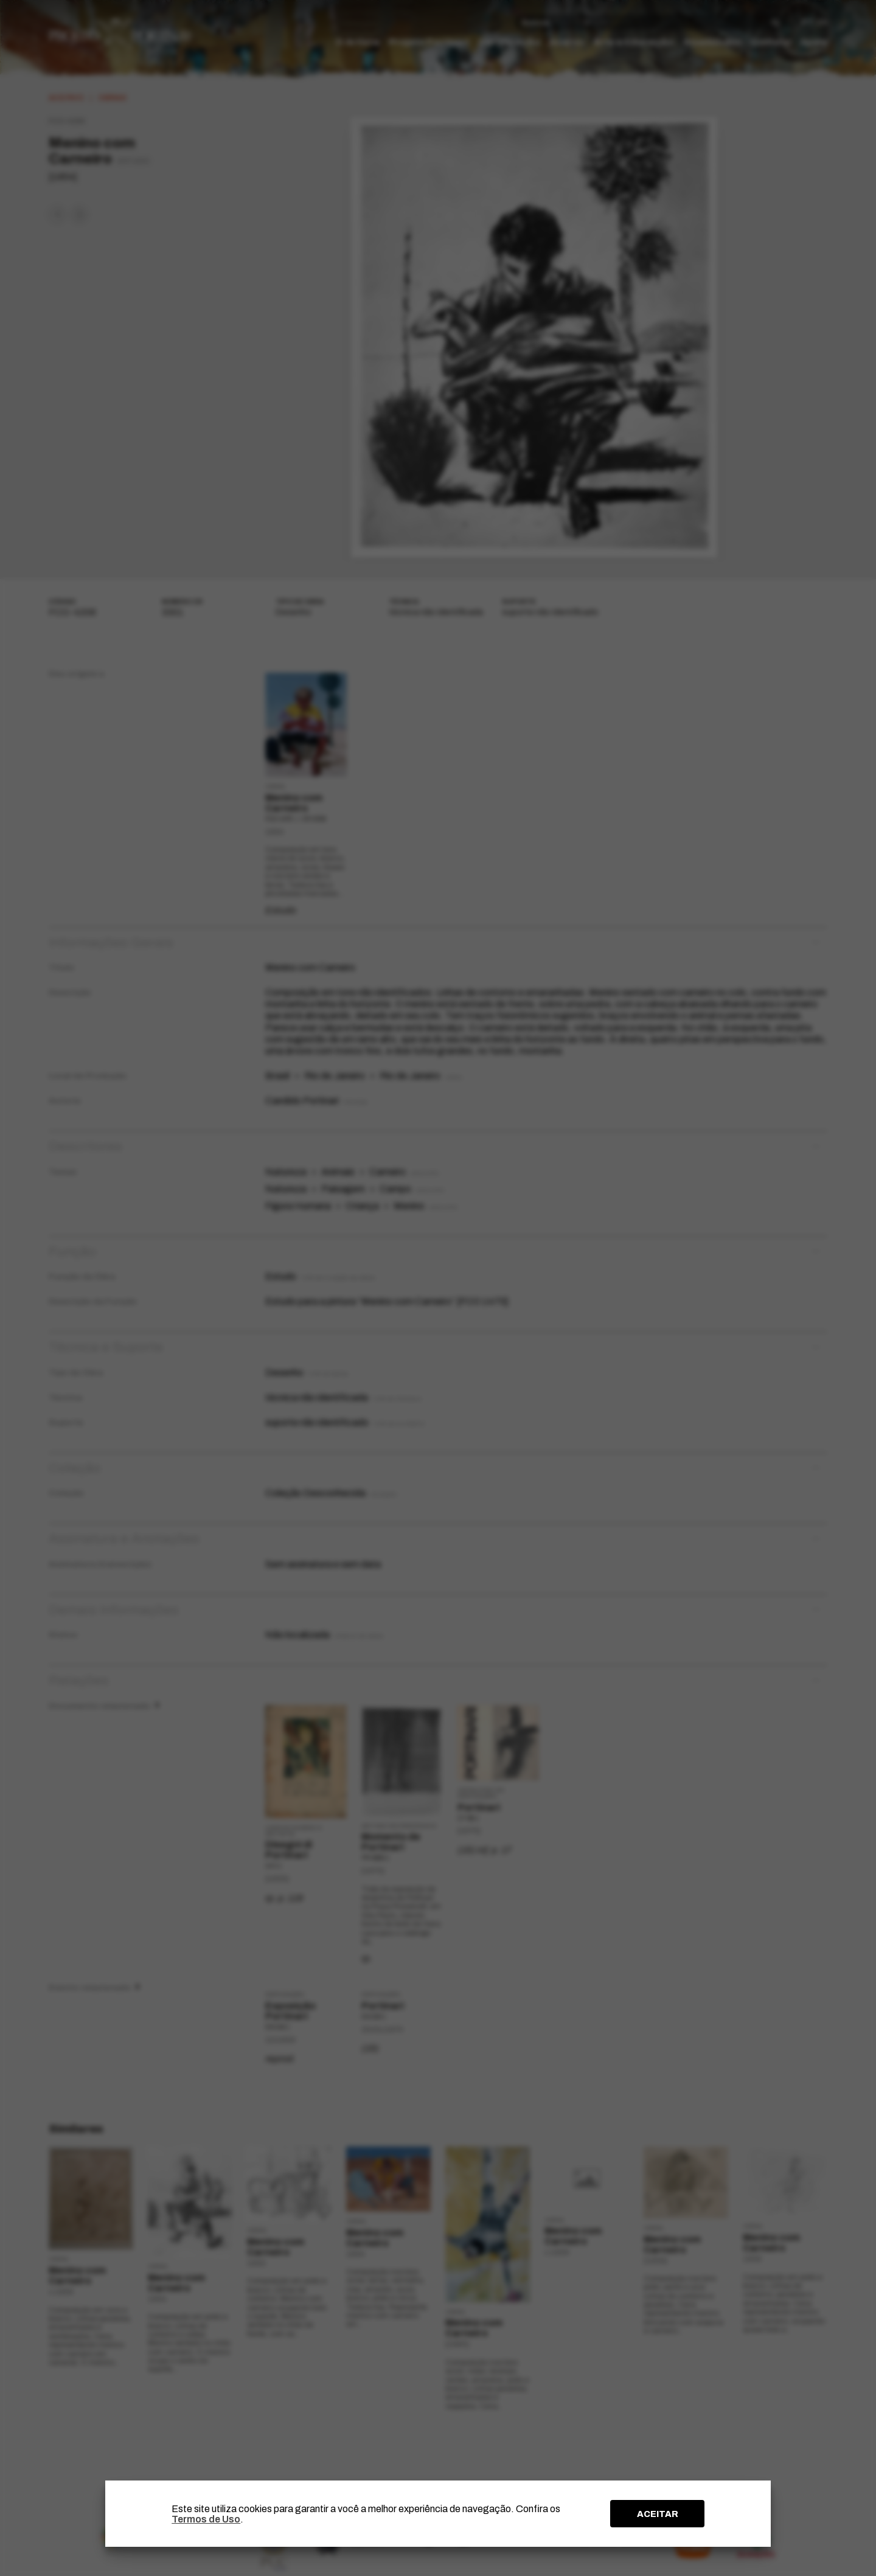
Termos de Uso (206, 2519)
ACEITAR (657, 2514)
